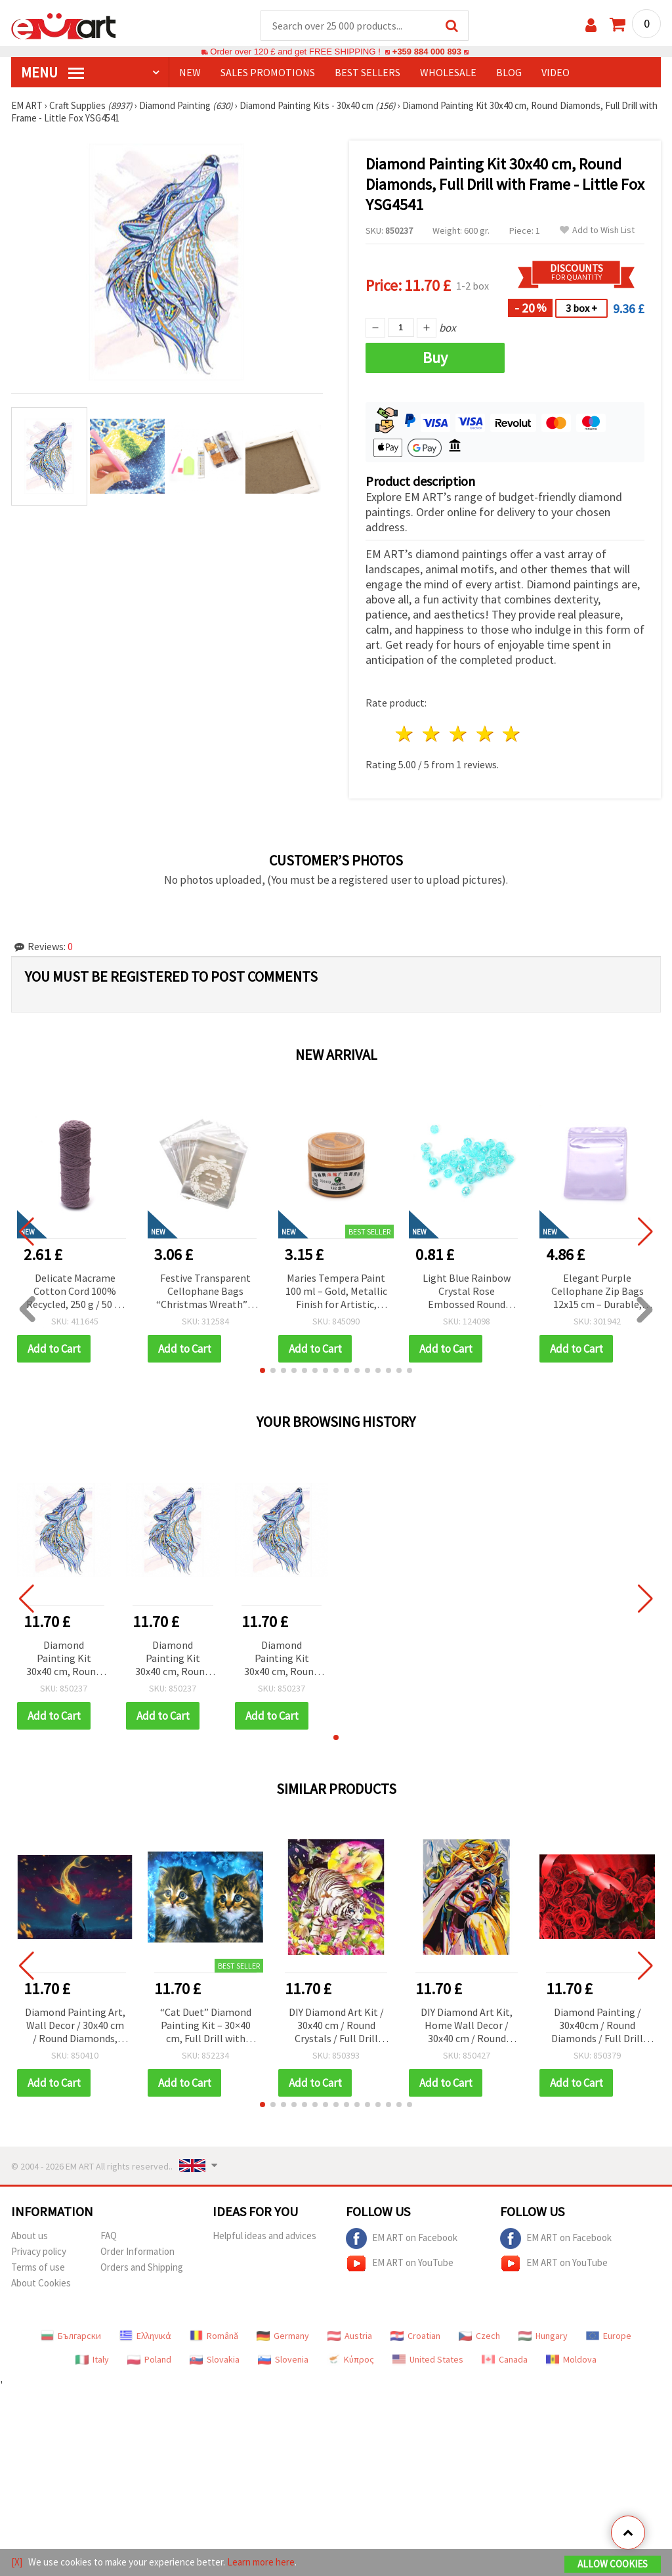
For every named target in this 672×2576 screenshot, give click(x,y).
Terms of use (38, 2267)
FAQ (108, 2236)
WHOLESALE (448, 72)
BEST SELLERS (367, 72)
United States (427, 2360)
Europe (608, 2336)
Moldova (571, 2360)
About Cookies (41, 2283)
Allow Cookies (613, 2564)
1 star (405, 734)
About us (29, 2236)
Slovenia (283, 2360)
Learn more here (261, 2562)
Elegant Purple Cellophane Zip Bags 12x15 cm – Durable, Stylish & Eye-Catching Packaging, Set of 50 (597, 1292)
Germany (283, 2336)
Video (555, 72)
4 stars (485, 734)
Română (214, 2336)
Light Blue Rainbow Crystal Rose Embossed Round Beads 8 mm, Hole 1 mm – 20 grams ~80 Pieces (467, 1292)
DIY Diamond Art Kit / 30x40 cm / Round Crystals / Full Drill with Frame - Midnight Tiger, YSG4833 (336, 2026)
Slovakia (215, 2360)
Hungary (543, 2336)
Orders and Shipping (141, 2267)
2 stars (432, 734)
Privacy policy (38, 2252)
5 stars (512, 734)
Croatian (415, 2336)
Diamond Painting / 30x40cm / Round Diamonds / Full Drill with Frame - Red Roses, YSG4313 (597, 2026)
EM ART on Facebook (401, 2239)
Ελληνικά (145, 2336)
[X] (16, 2562)
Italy (92, 2360)
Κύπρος (350, 2360)
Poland (149, 2360)
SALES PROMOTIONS (267, 72)
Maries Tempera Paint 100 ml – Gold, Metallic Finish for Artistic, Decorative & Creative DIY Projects (336, 1292)
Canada (505, 2360)
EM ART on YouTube (399, 2264)
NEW (190, 72)
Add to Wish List (597, 231)
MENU (52, 73)
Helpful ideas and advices (264, 2236)
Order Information (137, 2252)
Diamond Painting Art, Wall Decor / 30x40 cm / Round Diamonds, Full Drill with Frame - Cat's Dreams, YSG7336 (75, 2026)
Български (71, 2336)
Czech (479, 2336)
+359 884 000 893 (426, 52)
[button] (262, 1371)
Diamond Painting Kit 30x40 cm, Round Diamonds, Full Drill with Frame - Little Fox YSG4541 (63, 1659)
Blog (509, 72)
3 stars (458, 734)
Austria (349, 2336)
